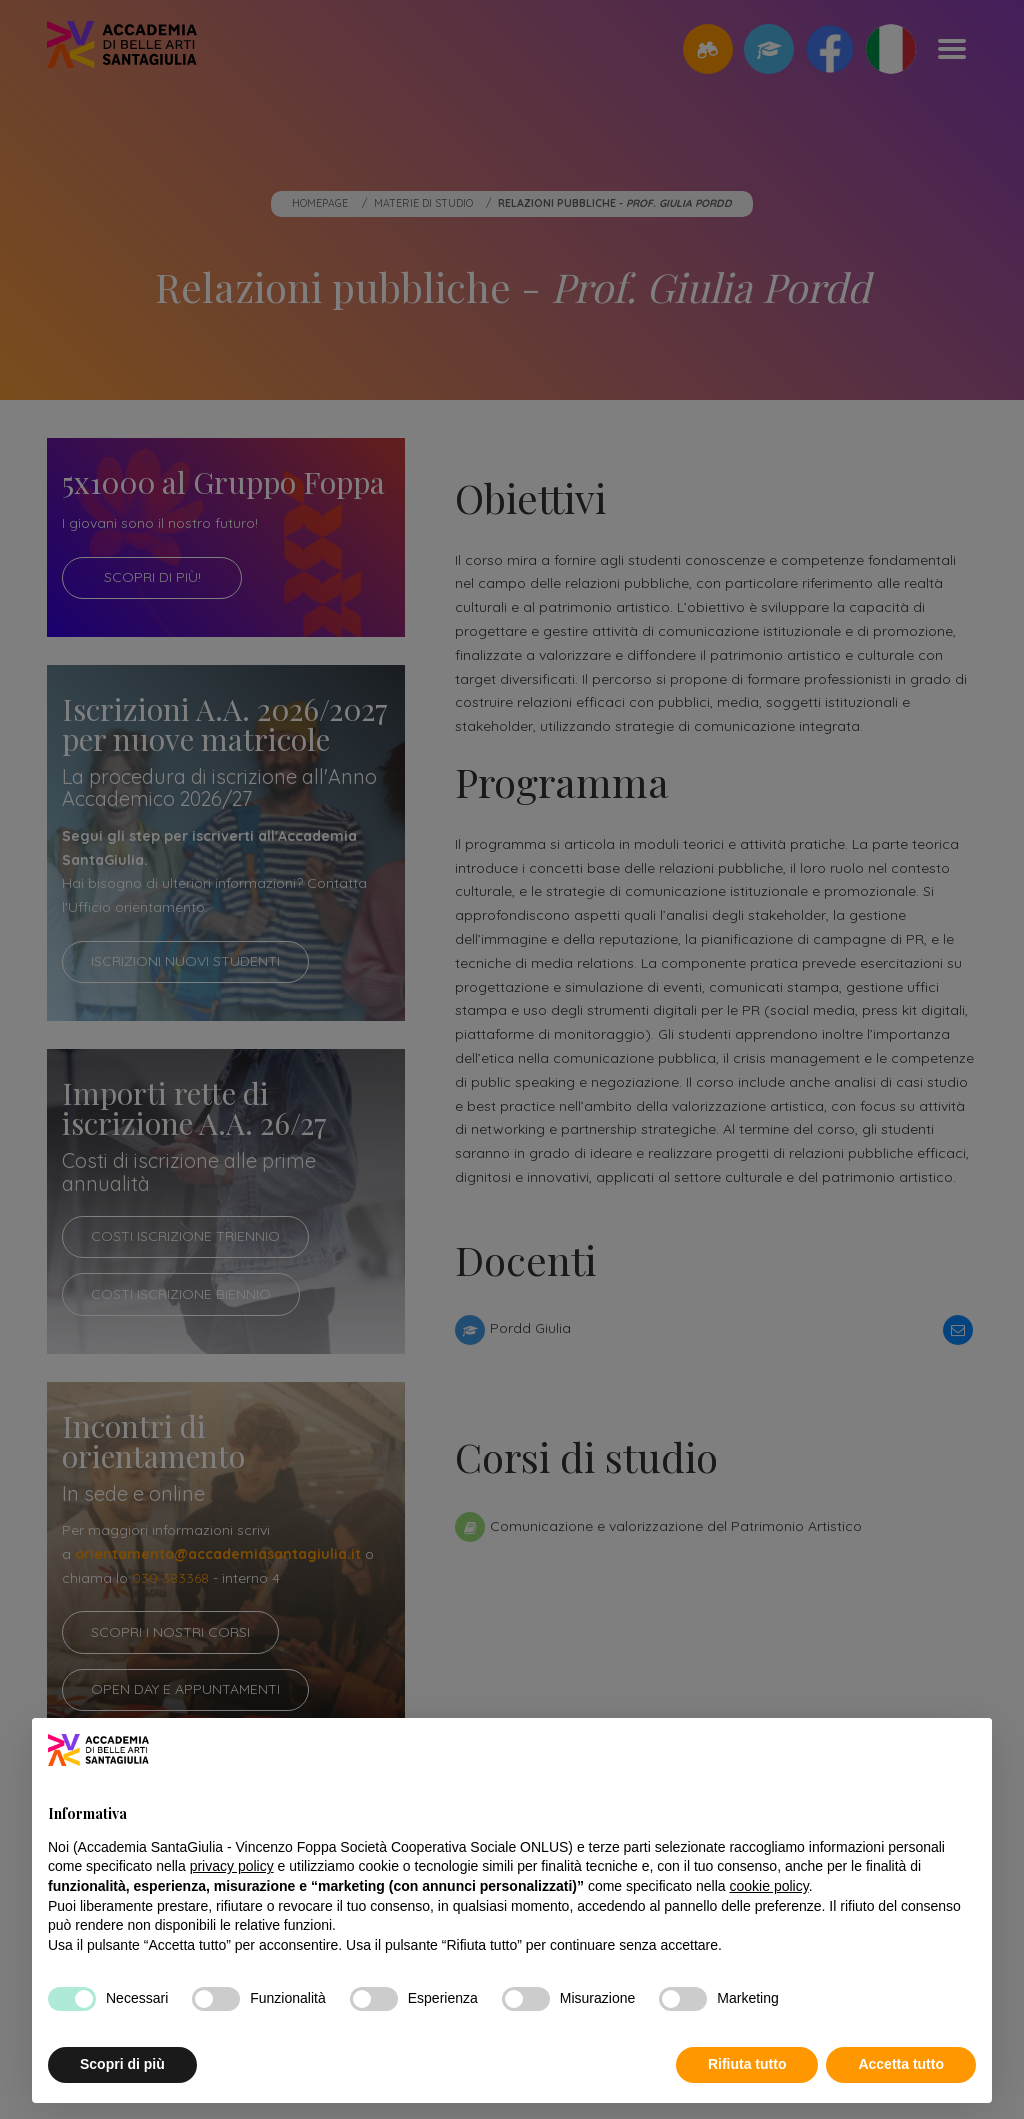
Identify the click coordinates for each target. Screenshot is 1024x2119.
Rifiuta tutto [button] (747, 2064)
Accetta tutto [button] (901, 2064)
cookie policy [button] (769, 1886)
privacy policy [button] (232, 1866)
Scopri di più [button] (122, 2064)
